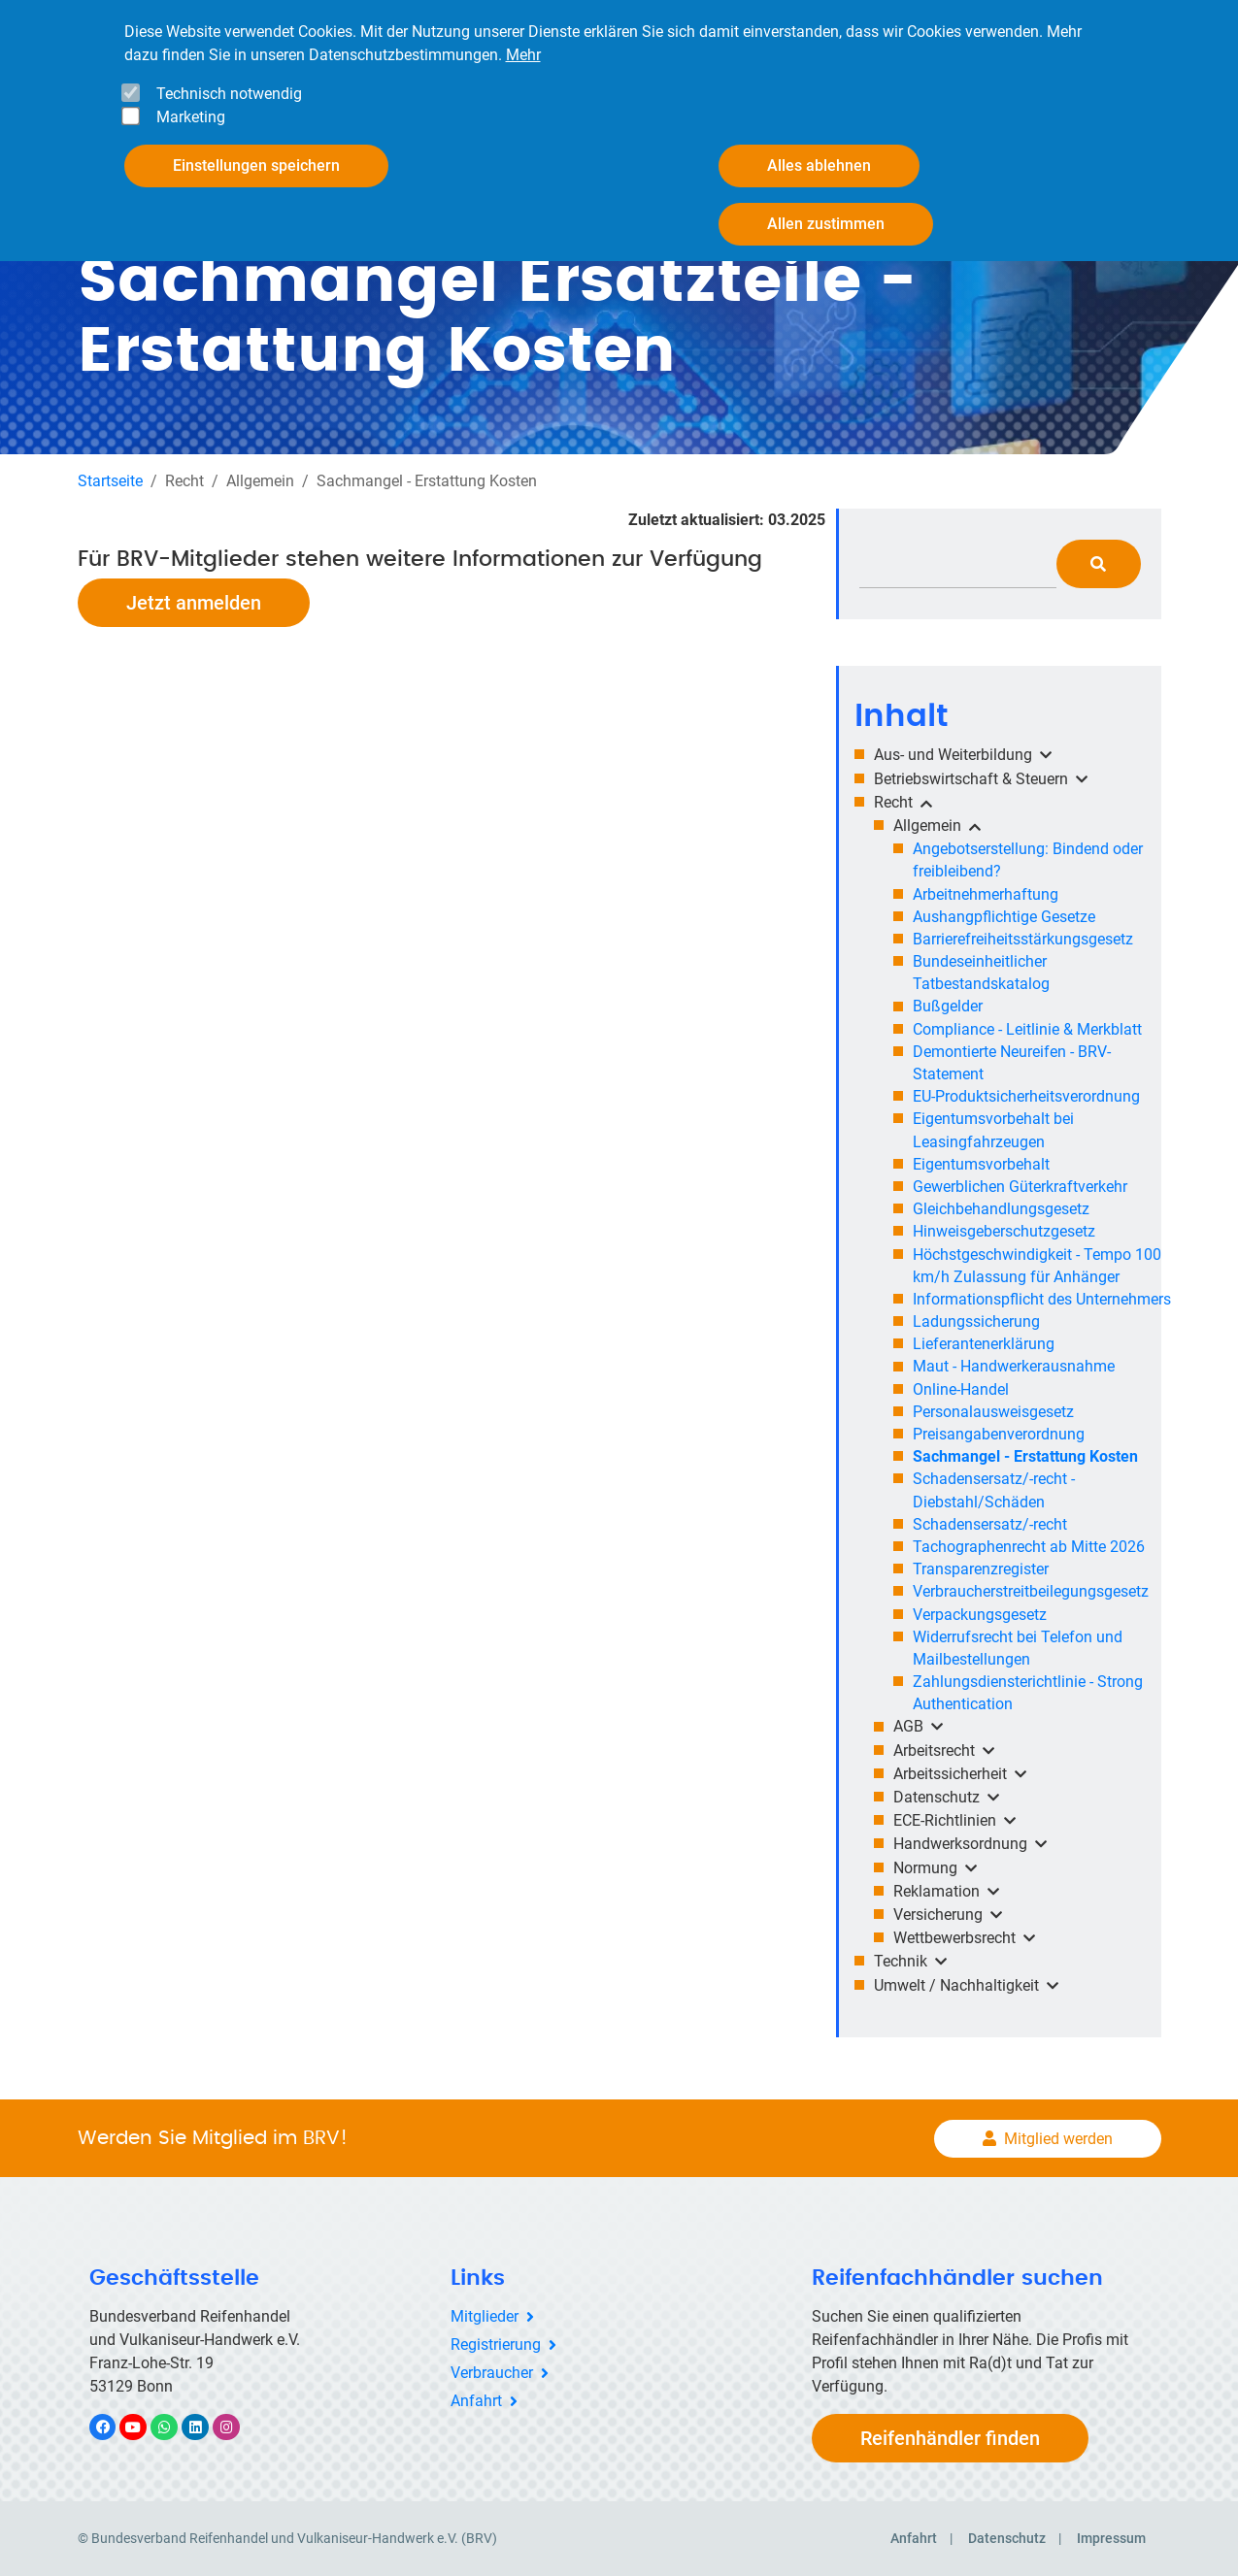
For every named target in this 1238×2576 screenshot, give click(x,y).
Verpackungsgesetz (980, 1614)
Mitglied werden (1058, 2139)
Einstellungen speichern (256, 165)
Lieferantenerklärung (983, 1344)
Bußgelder (948, 1006)
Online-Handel (961, 1389)
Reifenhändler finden (950, 2438)
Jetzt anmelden (193, 602)
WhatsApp (174, 2427)
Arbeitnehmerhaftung (985, 894)
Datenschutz (1007, 2538)
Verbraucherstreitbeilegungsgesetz (1031, 1591)
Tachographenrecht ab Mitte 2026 (1029, 1546)
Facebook (113, 2427)
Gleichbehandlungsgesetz (1001, 1209)
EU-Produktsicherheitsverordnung (1026, 1096)
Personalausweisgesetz (993, 1412)
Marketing (190, 117)
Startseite (110, 481)
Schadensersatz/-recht (990, 1524)
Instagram (236, 2427)
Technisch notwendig (229, 93)
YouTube (144, 2427)
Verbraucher (492, 2372)
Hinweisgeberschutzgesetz (1004, 1231)
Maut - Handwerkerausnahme (1014, 1366)
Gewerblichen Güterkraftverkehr (1020, 1186)
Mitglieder (485, 2316)
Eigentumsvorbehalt (981, 1164)
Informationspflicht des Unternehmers (1042, 1299)
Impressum (1111, 2538)
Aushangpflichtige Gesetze (1004, 917)
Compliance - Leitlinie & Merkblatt (1027, 1029)
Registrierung (496, 2344)
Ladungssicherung (976, 1321)
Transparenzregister (981, 1569)
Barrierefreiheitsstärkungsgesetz (1023, 939)
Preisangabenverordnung (999, 1434)
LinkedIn (205, 2427)
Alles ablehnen (819, 165)
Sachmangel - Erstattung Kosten (1025, 1456)
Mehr (523, 55)
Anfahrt (476, 2401)
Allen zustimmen (826, 224)
